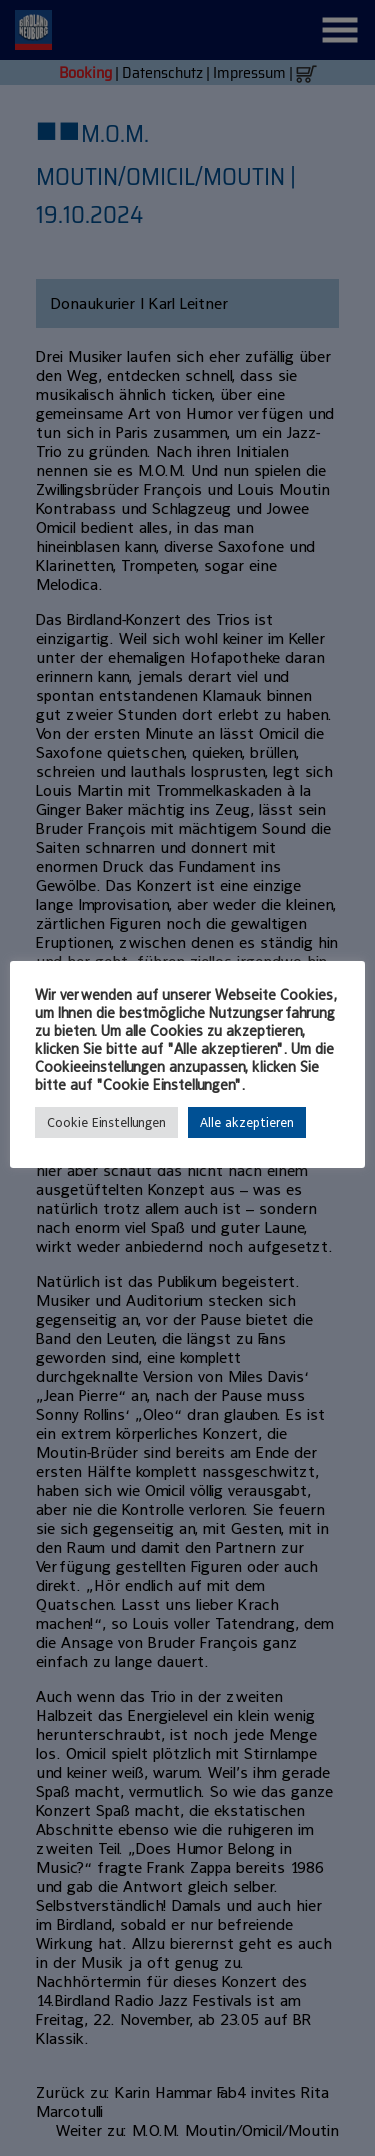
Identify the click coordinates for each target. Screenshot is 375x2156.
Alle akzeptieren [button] (247, 1122)
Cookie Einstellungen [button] (106, 1122)
